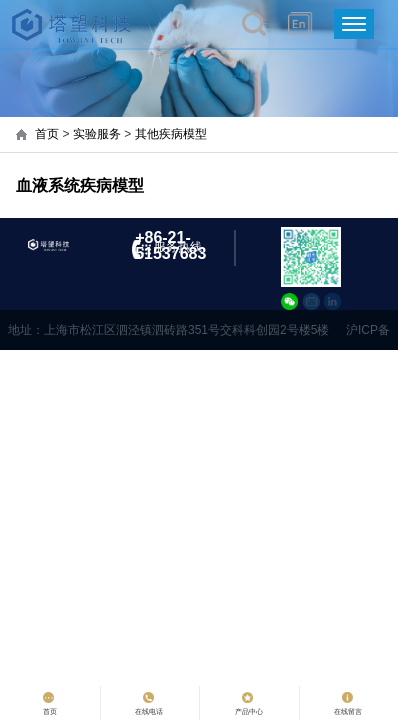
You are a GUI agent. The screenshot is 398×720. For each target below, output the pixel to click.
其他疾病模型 (171, 134)
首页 (47, 134)
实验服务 (97, 134)
